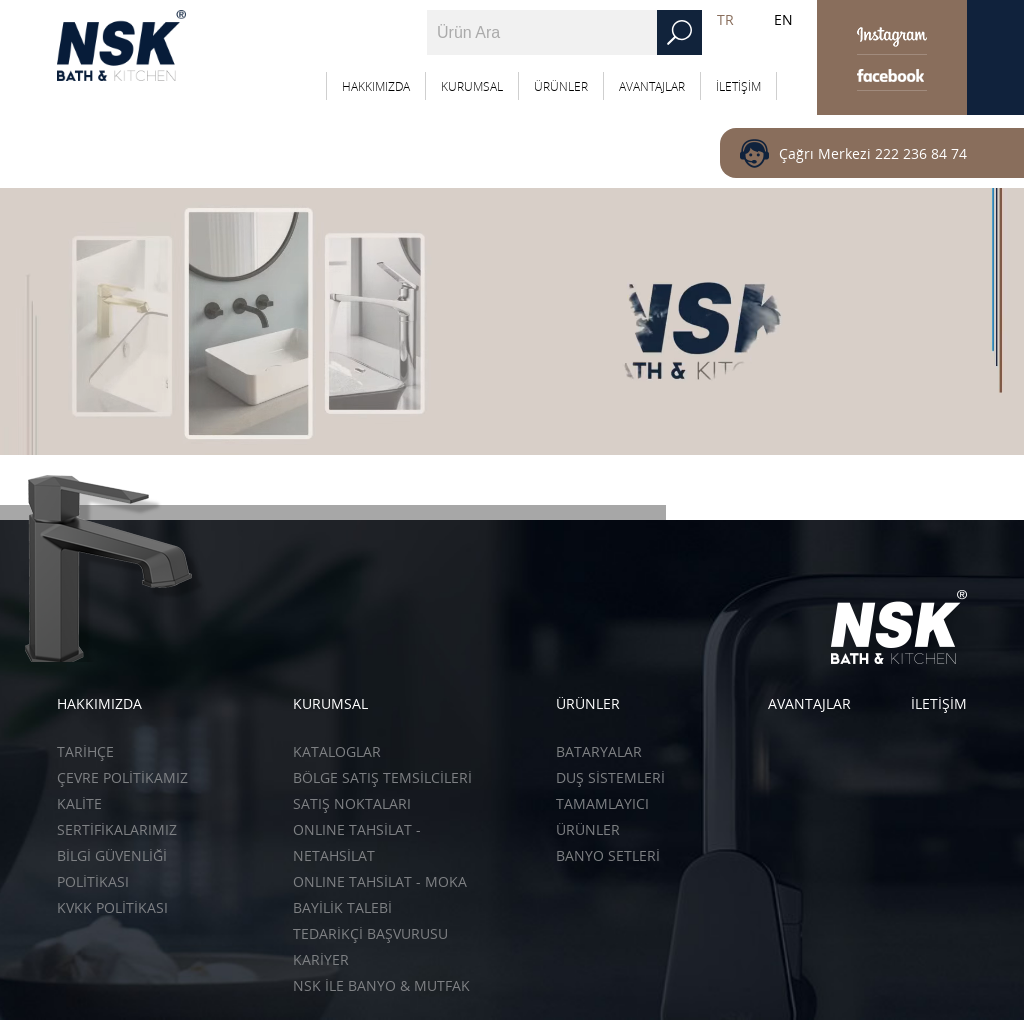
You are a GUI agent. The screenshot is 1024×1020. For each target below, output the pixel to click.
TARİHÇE (85, 751)
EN (783, 19)
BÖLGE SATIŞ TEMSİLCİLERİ (382, 777)
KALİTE (79, 803)
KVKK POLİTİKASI (112, 907)
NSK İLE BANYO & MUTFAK (381, 985)
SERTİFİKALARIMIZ (117, 829)
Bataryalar (599, 751)
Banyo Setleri (608, 855)
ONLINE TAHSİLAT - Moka (380, 881)
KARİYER (321, 959)
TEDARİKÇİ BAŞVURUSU (370, 933)
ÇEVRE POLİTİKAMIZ (122, 777)
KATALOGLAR (337, 751)
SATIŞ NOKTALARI (352, 803)
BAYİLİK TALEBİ (342, 907)
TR (725, 19)
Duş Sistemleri (610, 777)
